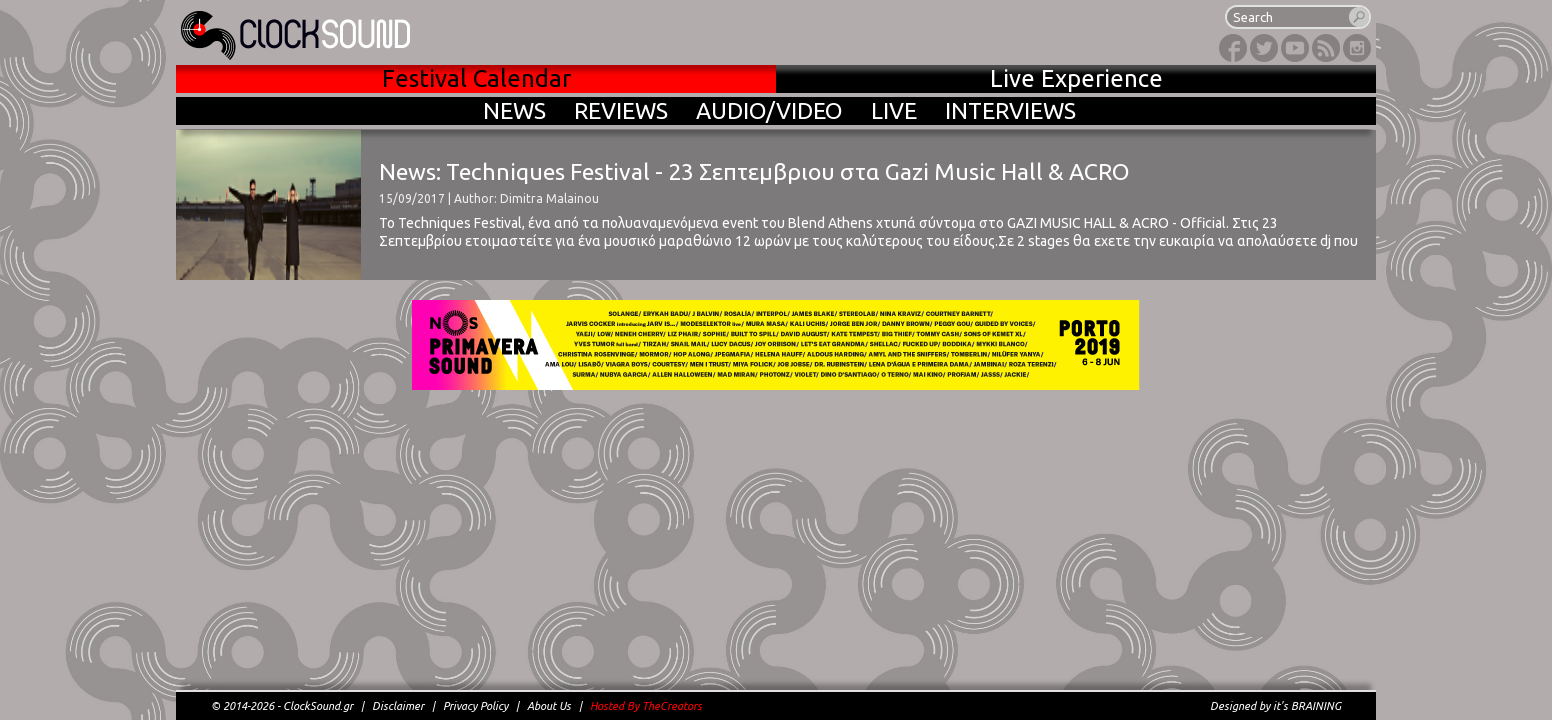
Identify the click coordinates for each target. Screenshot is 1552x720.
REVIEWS (621, 110)
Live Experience (1076, 78)
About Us (549, 706)
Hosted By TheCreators (646, 706)
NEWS (514, 110)
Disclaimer (398, 706)
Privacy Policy (475, 706)
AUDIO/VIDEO (769, 110)
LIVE (894, 110)
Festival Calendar (476, 78)
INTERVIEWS (1010, 110)
